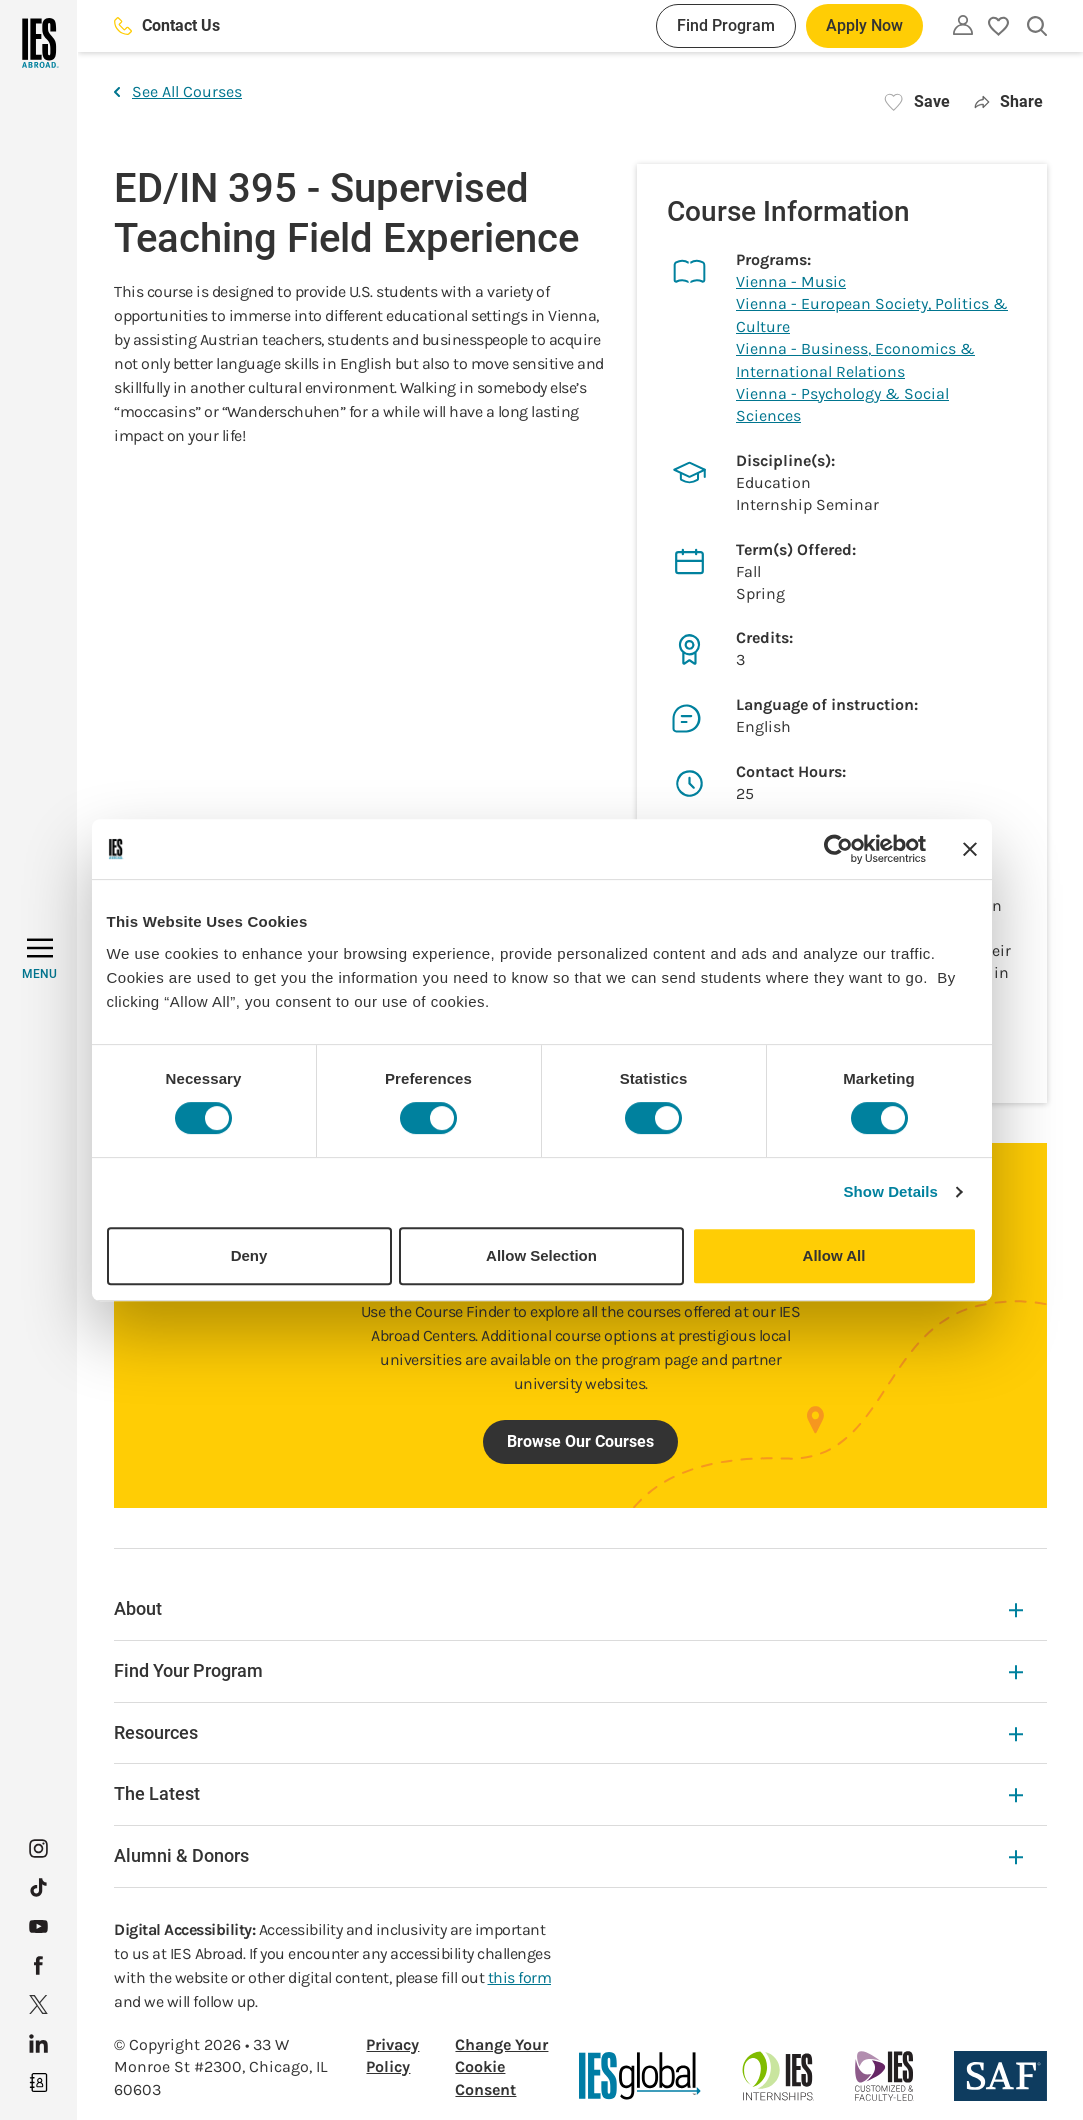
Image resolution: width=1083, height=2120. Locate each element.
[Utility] (963, 25)
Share (1008, 101)
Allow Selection (541, 1255)
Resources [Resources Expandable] (568, 1732)
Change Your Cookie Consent (501, 2067)
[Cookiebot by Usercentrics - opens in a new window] (838, 849)
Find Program (726, 25)
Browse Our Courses (580, 1441)
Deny (249, 1255)
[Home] (38, 43)
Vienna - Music (791, 281)
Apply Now (864, 25)
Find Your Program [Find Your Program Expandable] (568, 1670)
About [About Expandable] (568, 1608)
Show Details (891, 1191)
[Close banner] (970, 849)
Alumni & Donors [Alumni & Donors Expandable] (568, 1855)
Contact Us (167, 25)
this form (520, 1977)
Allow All (834, 1255)
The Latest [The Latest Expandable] (568, 1793)
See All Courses (178, 91)
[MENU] (39, 959)
